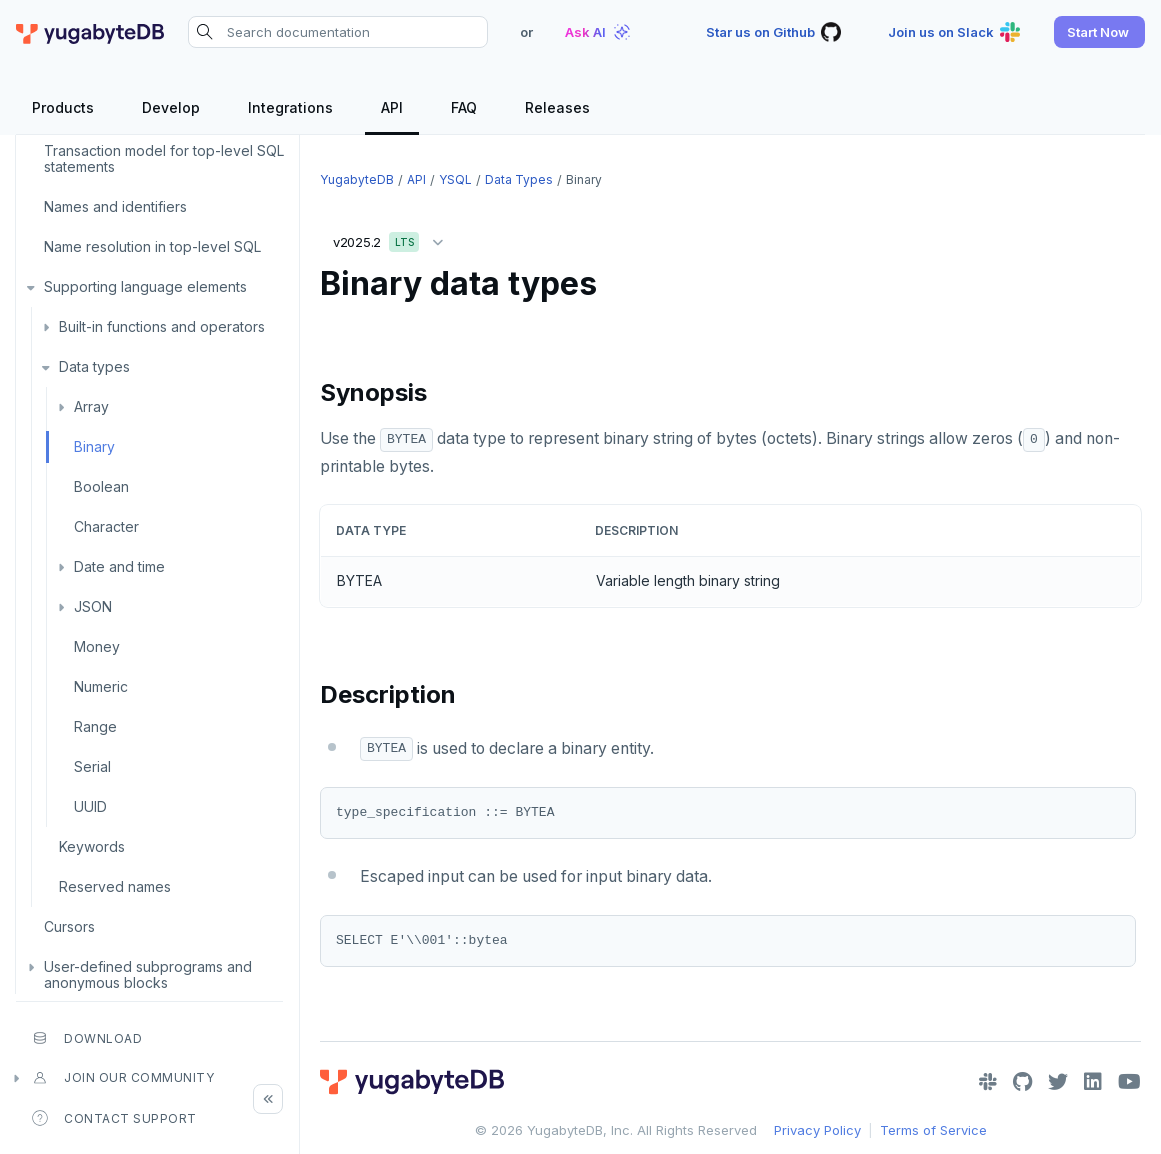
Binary (94, 446)
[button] (1099, 32)
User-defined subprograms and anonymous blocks (148, 974)
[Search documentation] (338, 32)
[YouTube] (1129, 1082)
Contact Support (114, 1118)
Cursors (69, 926)
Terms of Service (933, 1130)
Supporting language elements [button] (145, 286)
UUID (90, 806)
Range (95, 726)
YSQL (455, 179)
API (416, 179)
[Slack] (988, 1082)
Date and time (119, 566)
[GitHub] (1022, 1082)
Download (87, 1038)
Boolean (101, 486)
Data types (94, 366)
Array (91, 406)
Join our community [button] (123, 1078)
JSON (93, 606)
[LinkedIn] (1093, 1082)
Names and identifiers (115, 206)
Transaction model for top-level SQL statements (164, 158)
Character (106, 526)
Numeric (101, 686)
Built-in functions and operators (162, 326)
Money (97, 646)
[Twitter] (1058, 1082)
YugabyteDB (357, 179)
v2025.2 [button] (393, 238)
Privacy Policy (817, 1130)
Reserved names (115, 886)
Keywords (92, 846)
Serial (92, 766)
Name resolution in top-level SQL (152, 246)
